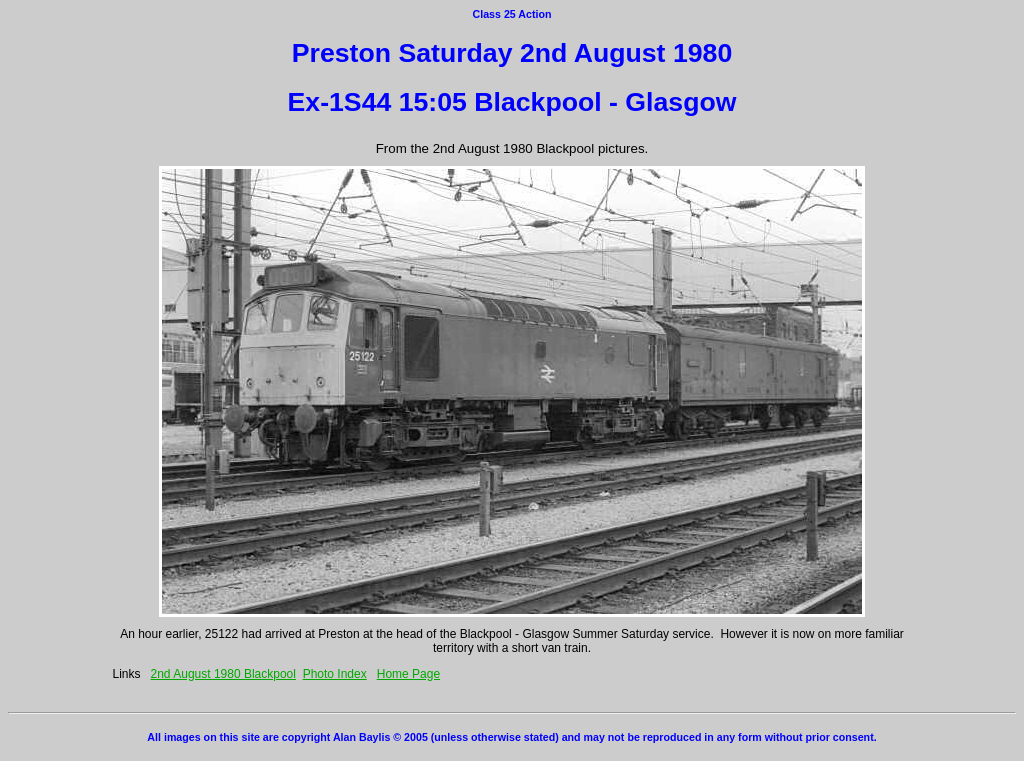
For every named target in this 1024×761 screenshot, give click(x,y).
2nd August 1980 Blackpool (223, 674)
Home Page (408, 674)
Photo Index (335, 674)
